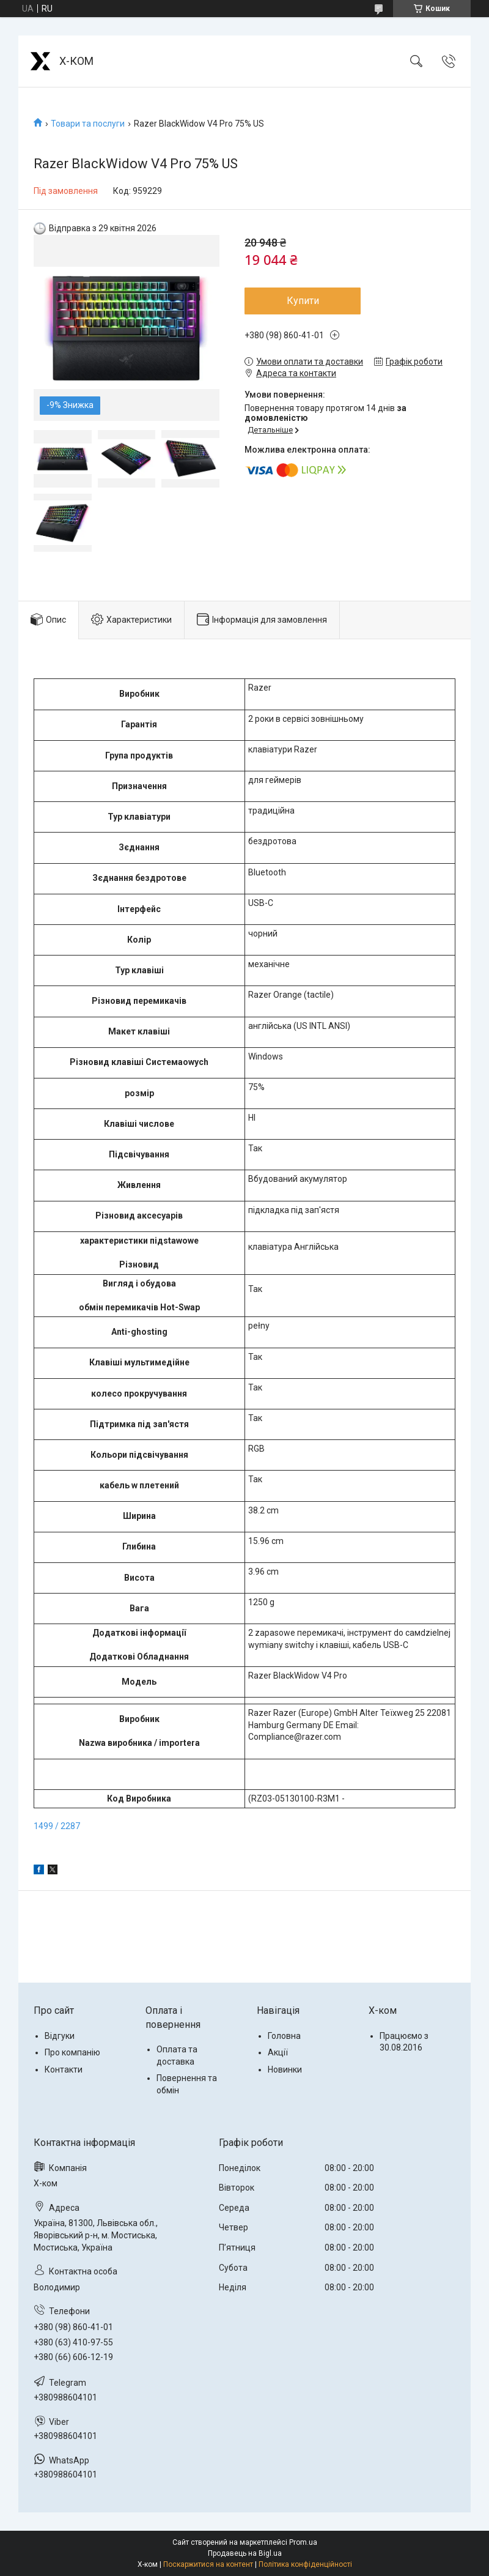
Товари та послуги (88, 123)
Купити (303, 300)
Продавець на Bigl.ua (245, 2553)
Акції (278, 2052)
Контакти (64, 2069)
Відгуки (60, 2036)
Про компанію (72, 2052)
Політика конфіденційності (305, 2564)
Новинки (285, 2069)
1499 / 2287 (57, 1826)
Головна (284, 2036)
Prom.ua (303, 2542)
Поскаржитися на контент (208, 2564)
